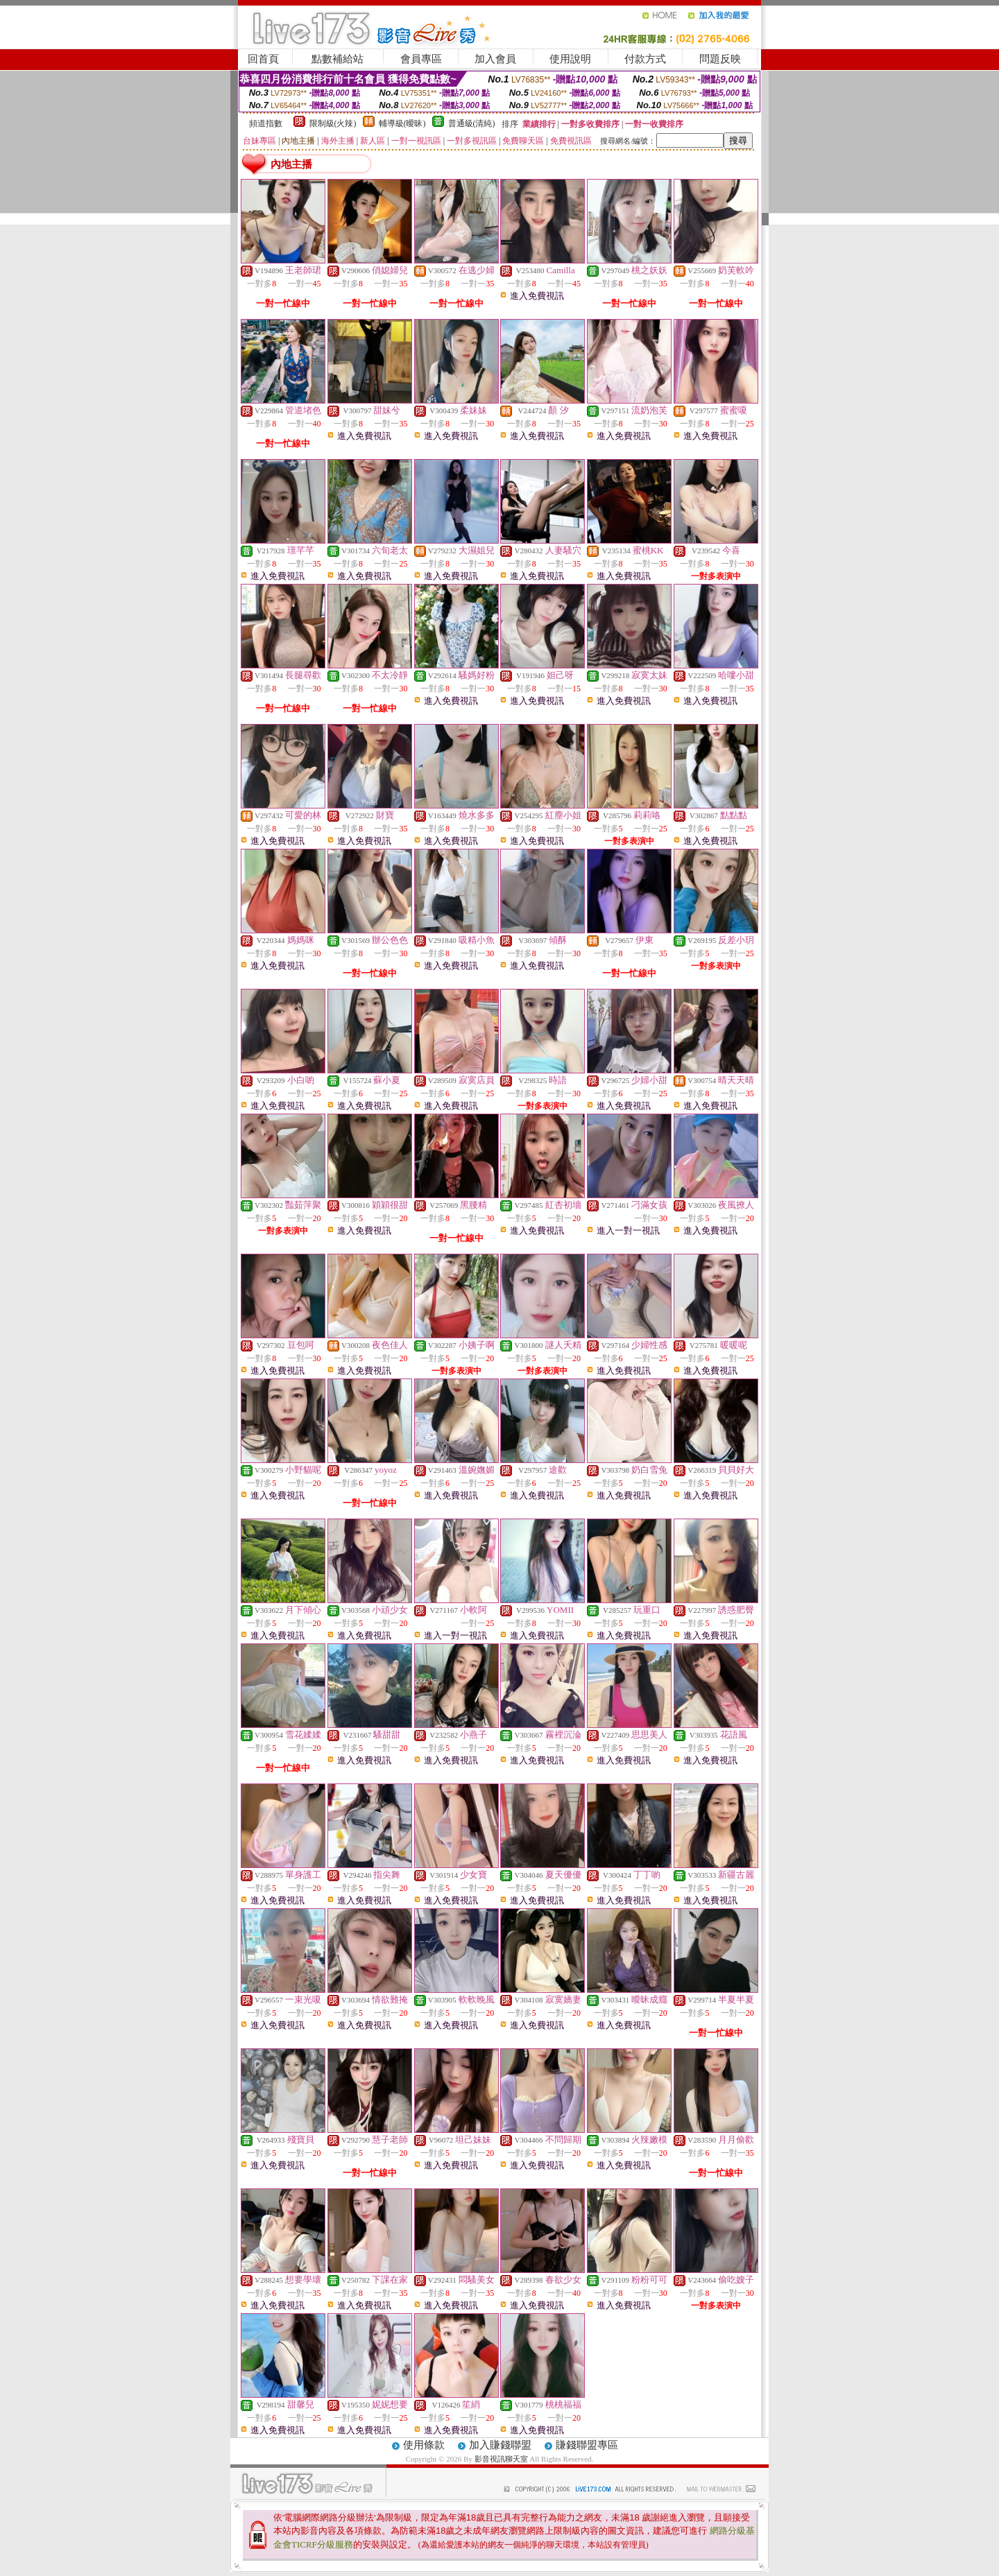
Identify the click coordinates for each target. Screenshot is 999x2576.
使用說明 (570, 58)
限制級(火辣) (333, 123)
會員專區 (421, 58)
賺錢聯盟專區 (587, 2444)
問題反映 (720, 58)
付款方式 (645, 58)
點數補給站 (337, 58)
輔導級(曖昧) (402, 123)
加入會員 (495, 58)
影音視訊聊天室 (501, 2459)
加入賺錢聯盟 (500, 2444)
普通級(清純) (471, 123)
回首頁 (263, 58)
